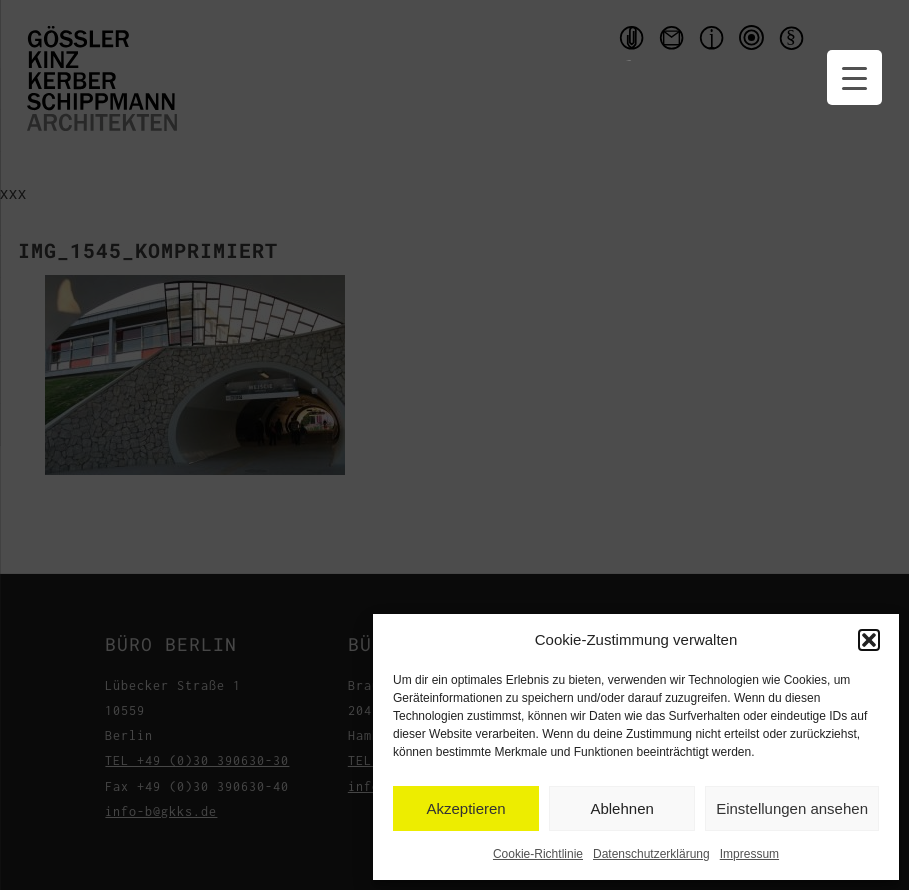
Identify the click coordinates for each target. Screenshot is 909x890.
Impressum (749, 854)
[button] (869, 640)
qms (754, 42)
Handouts (629, 42)
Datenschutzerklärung (651, 854)
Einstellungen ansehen (792, 808)
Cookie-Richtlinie (538, 854)
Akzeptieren (465, 808)
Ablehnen (621, 808)
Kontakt (674, 42)
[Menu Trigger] (854, 77)
